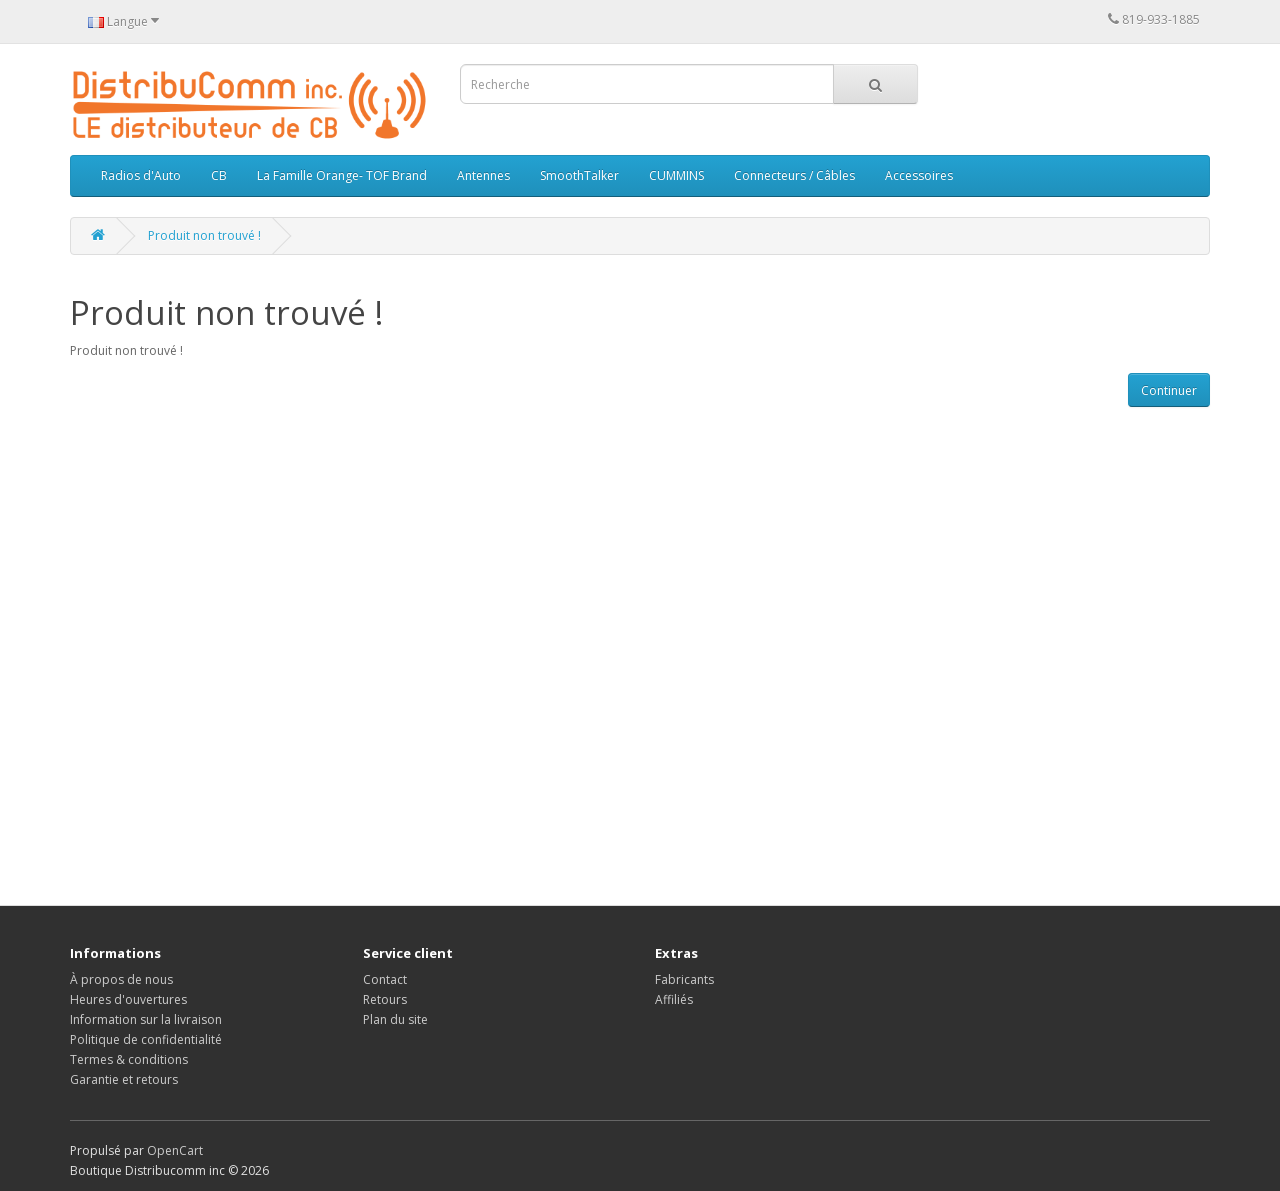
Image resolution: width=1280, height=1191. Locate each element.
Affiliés (674, 999)
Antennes (483, 175)
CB (219, 175)
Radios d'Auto (141, 175)
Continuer (1169, 390)
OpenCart (175, 1150)
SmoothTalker (579, 175)
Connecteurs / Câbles (794, 175)
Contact (385, 979)
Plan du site (395, 1019)
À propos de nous (121, 979)
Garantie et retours (124, 1079)
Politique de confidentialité (146, 1039)
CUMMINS (676, 175)
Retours (385, 999)
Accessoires (919, 175)
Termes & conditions (129, 1059)
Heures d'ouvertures (128, 999)
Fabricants (684, 979)
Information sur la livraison (146, 1019)
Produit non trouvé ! (204, 235)
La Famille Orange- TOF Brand (342, 175)
